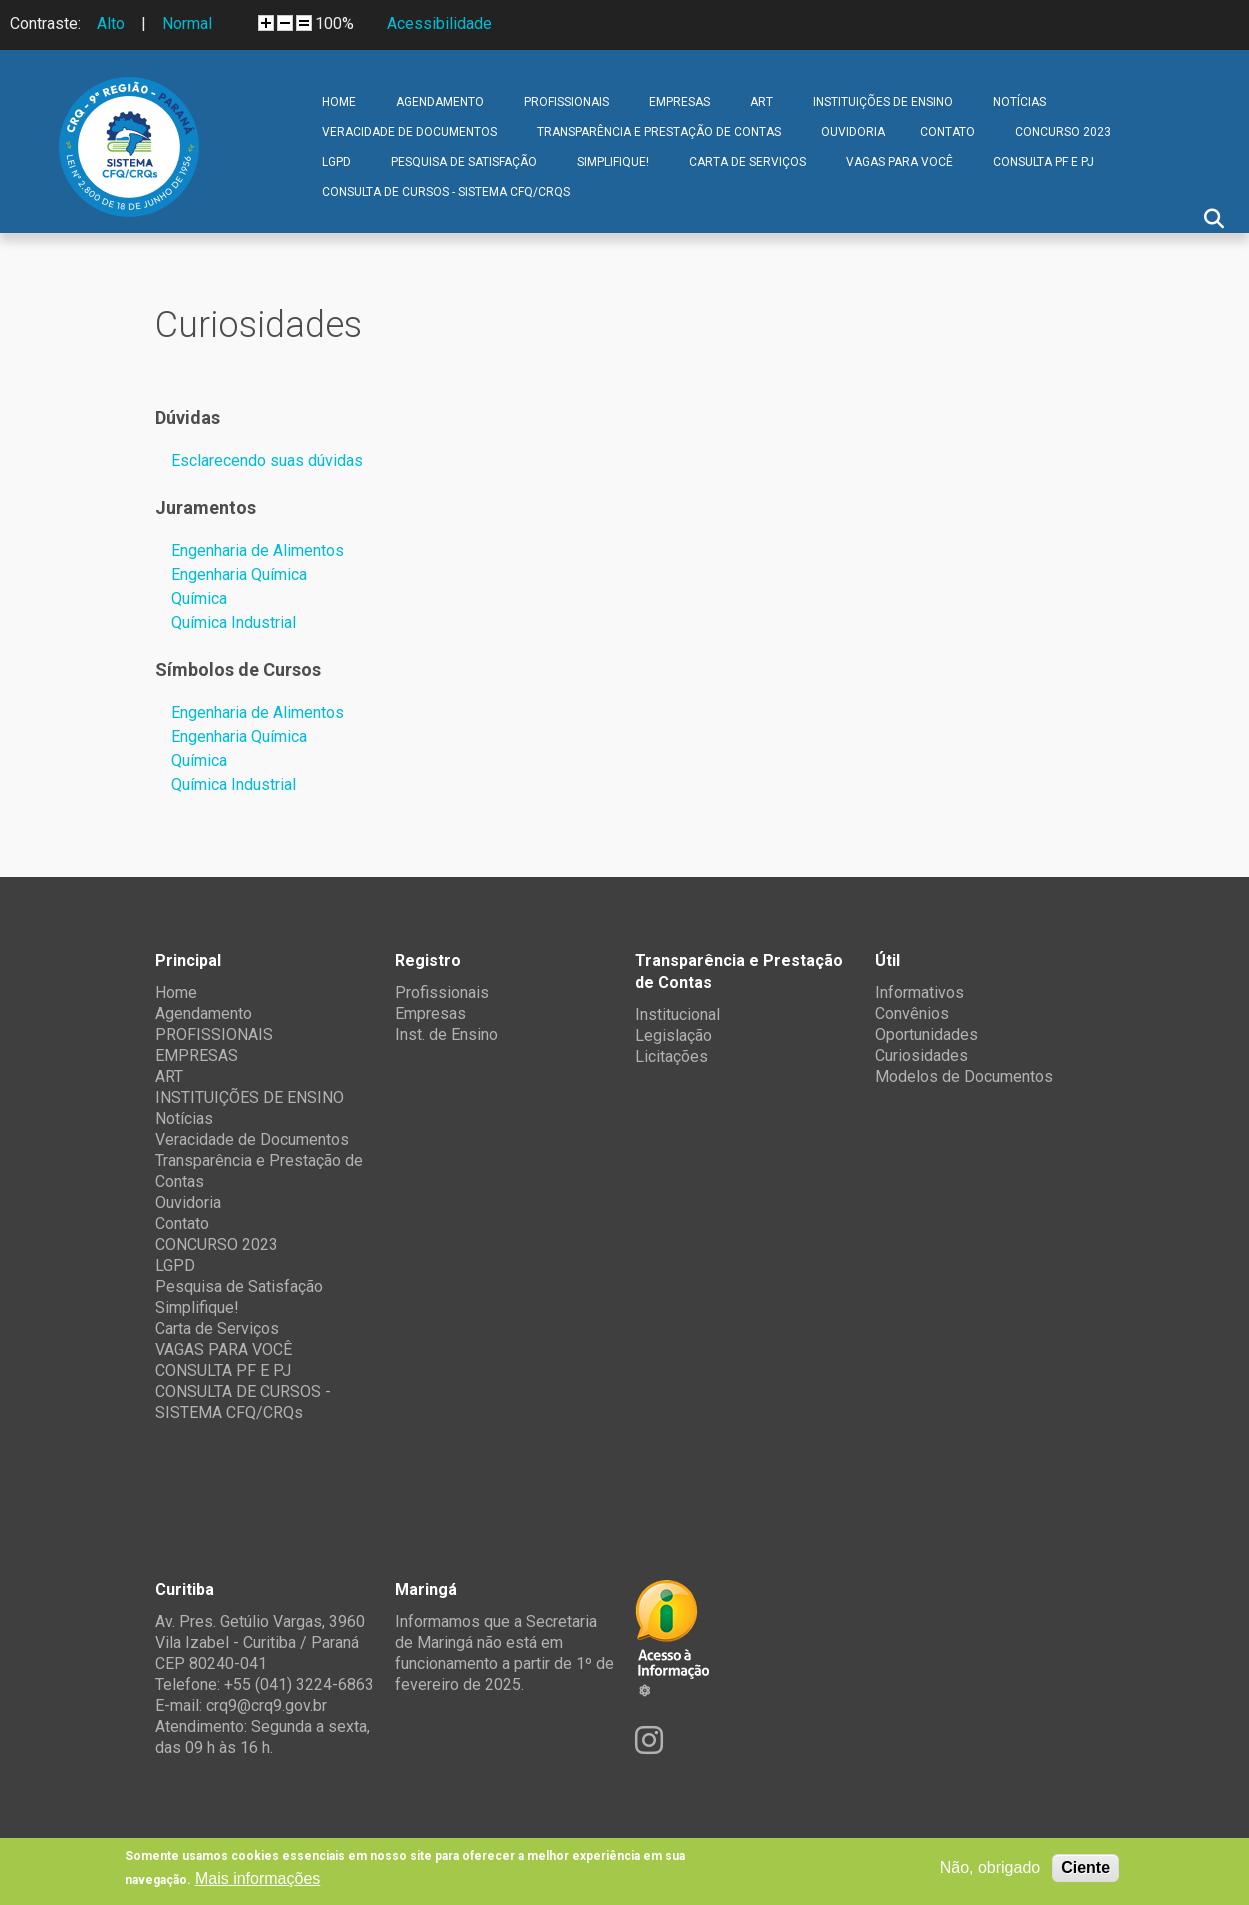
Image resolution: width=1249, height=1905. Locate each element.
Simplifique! (613, 162)
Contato (947, 132)
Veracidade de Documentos (409, 132)
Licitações (671, 1056)
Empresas (430, 1013)
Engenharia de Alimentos (257, 550)
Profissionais (442, 992)
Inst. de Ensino (446, 1034)
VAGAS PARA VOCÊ (899, 162)
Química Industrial (233, 622)
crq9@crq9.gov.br (266, 1705)
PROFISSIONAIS (566, 102)
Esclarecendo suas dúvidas (267, 460)
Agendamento (440, 102)
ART (761, 102)
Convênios (912, 1013)
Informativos (919, 992)
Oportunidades (926, 1034)
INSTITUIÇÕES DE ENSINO (883, 102)
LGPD (336, 162)
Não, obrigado (990, 1867)
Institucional (677, 1014)
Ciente (1085, 1867)
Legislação (673, 1035)
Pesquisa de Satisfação (464, 162)
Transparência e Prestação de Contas (659, 132)
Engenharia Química (239, 574)
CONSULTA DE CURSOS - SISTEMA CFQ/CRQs (446, 192)
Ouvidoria (853, 132)
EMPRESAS (679, 102)
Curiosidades (921, 1055)
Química (199, 598)
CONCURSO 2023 (1063, 132)
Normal (187, 23)
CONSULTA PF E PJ (1043, 162)
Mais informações (257, 1878)
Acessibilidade (439, 23)
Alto (111, 23)
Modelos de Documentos (964, 1076)
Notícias (1019, 102)
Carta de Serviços (747, 162)
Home (339, 102)
